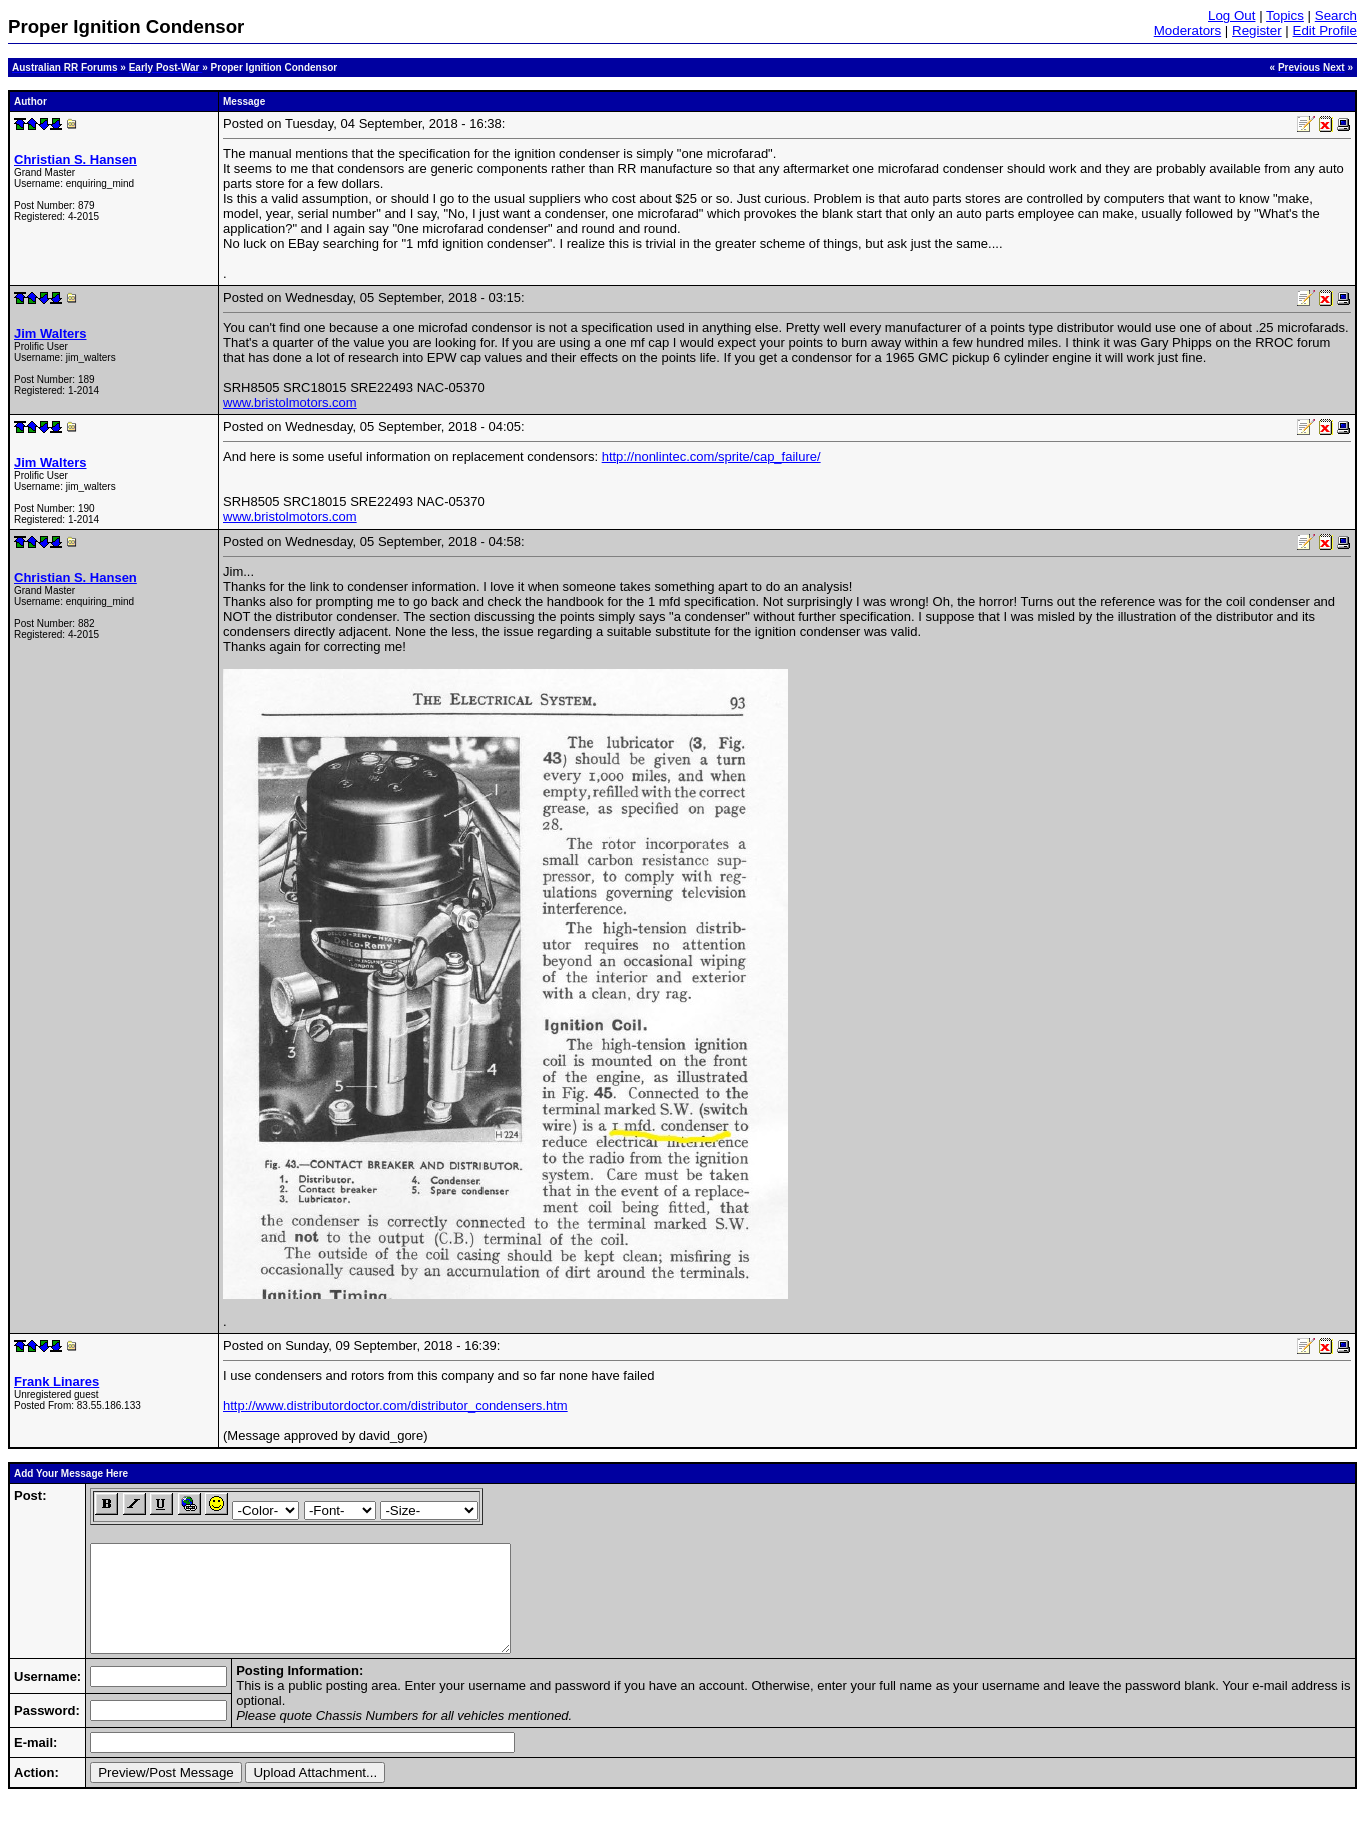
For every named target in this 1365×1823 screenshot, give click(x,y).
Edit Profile (1325, 30)
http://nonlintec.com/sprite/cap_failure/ (711, 456)
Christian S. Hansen (75, 159)
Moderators (1187, 30)
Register (1257, 30)
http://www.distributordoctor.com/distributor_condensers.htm (395, 1405)
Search (1336, 15)
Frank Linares (56, 1381)
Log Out (1231, 15)
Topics (1285, 15)
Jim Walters (50, 333)
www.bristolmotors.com (290, 402)
